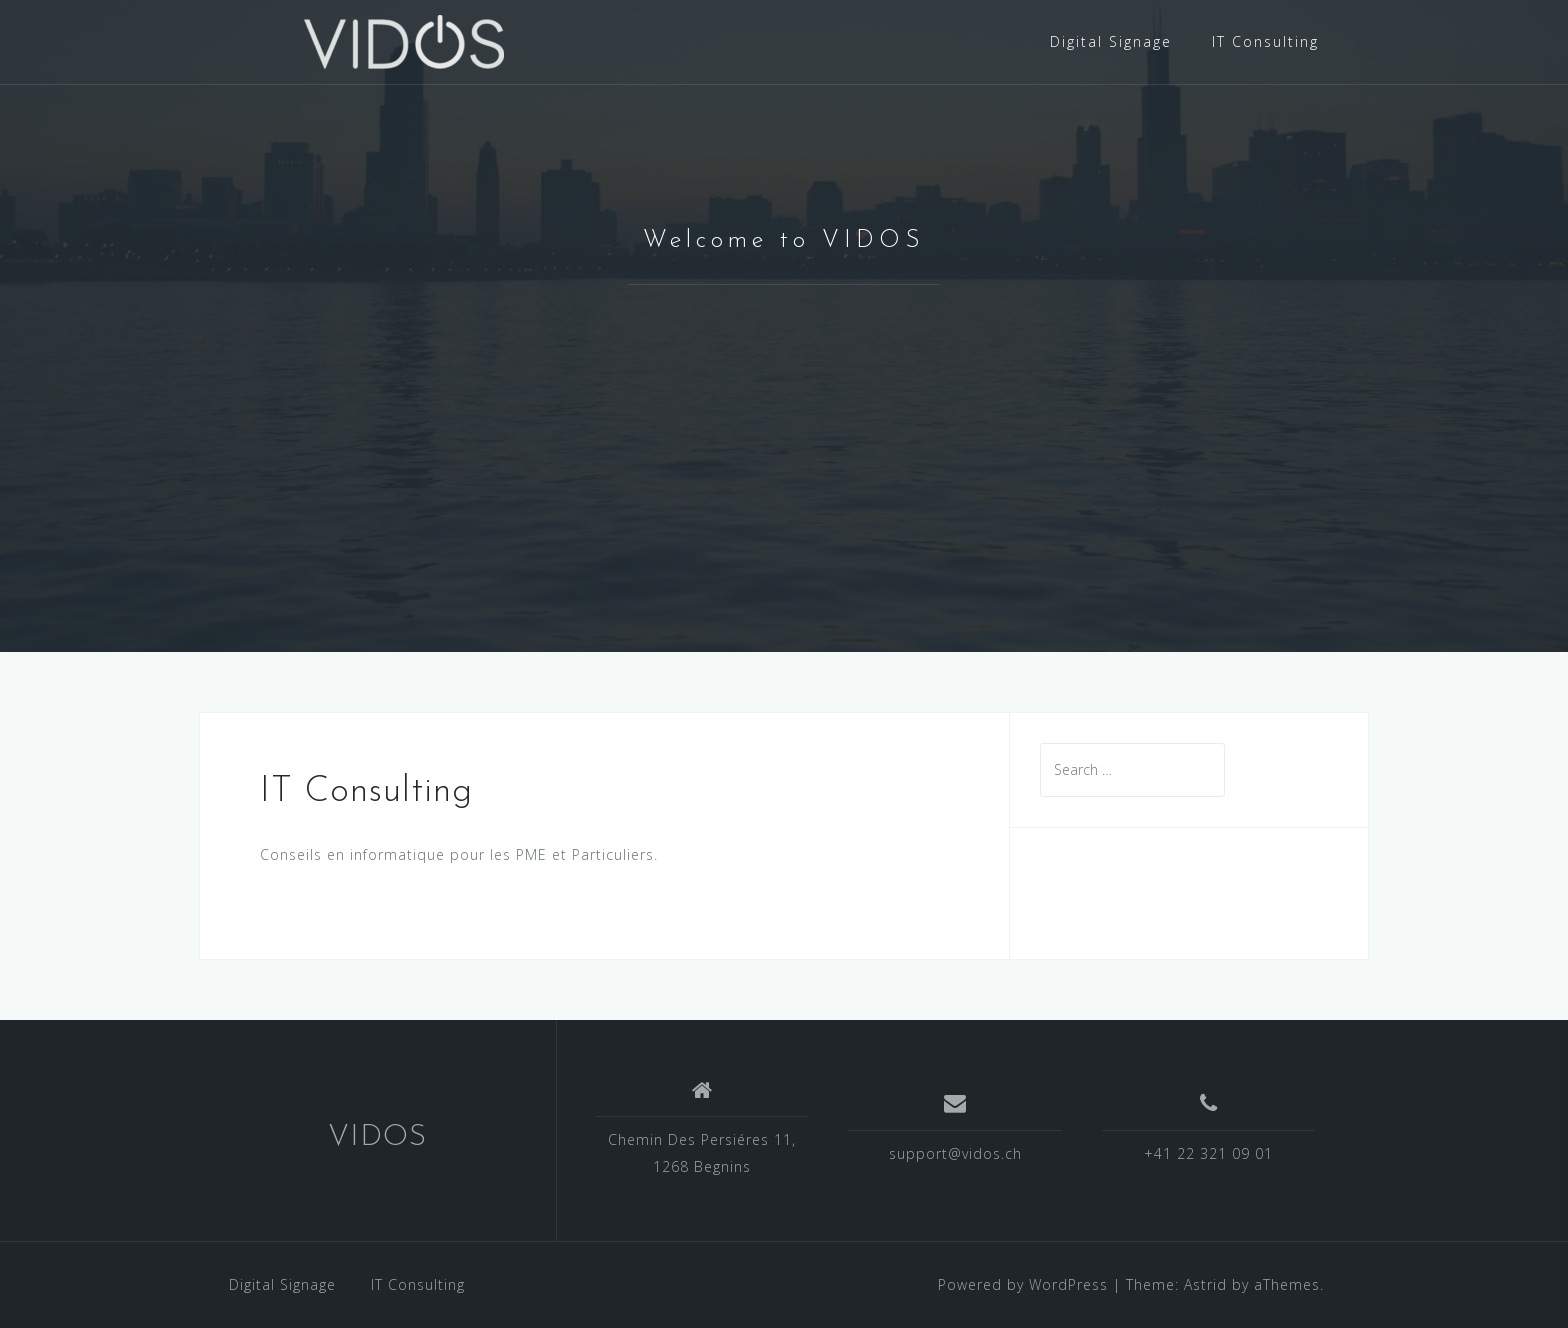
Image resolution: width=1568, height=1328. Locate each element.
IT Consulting (1265, 41)
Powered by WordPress (1023, 1284)
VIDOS (377, 1137)
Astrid (1205, 1284)
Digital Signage (1111, 41)
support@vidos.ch (955, 1153)
